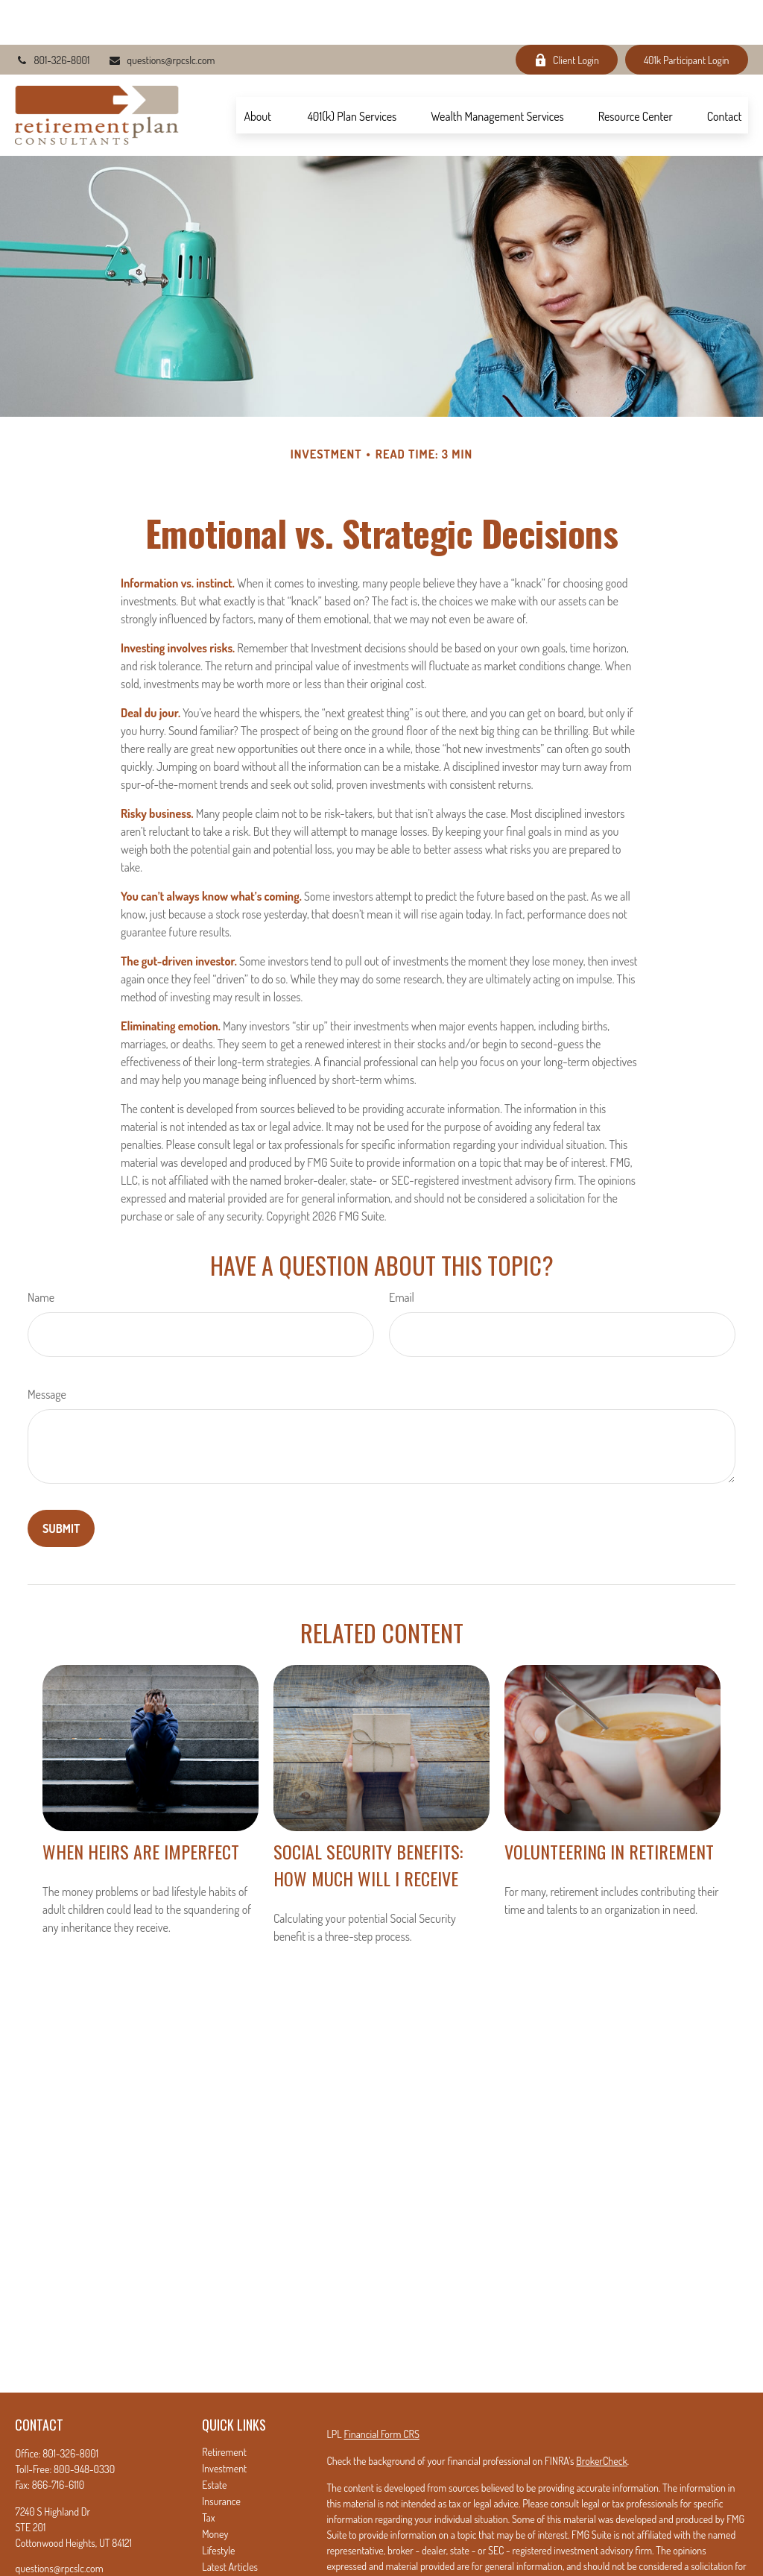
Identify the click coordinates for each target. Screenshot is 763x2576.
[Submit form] (61, 1483)
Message (47, 1349)
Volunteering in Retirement (609, 1806)
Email (401, 1252)
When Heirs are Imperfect (140, 1806)
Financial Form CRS (382, 2389)
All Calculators (230, 2554)
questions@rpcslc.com (161, 15)
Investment (224, 2423)
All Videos (221, 2538)
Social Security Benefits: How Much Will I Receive (368, 1820)
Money (215, 2489)
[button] (257, 70)
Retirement (224, 2407)
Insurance (221, 2456)
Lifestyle (218, 2505)
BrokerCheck (601, 2416)
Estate (214, 2440)
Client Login (566, 15)
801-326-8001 (52, 15)
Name (41, 1252)
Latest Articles (230, 2522)
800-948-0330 (84, 2424)
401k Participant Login (686, 15)
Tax (208, 2472)
